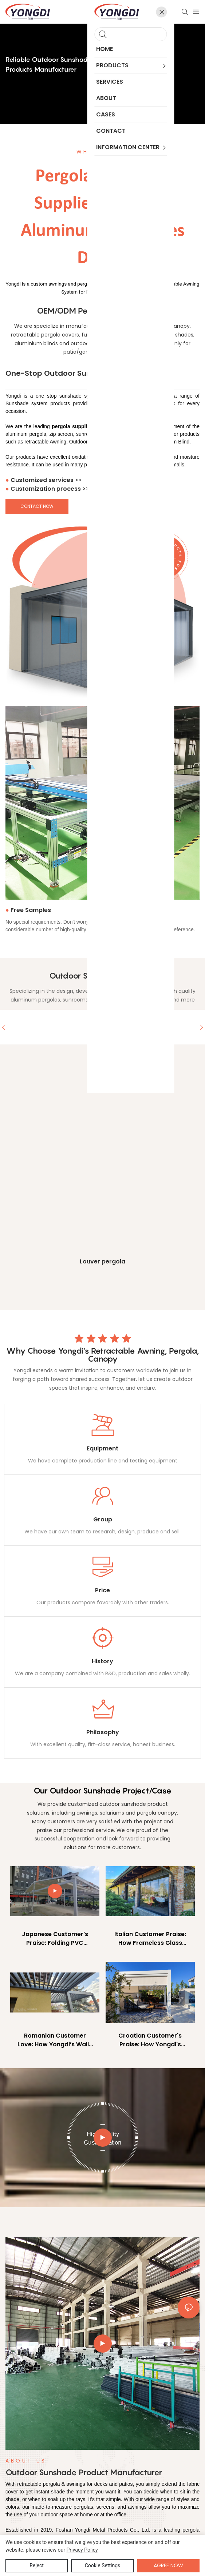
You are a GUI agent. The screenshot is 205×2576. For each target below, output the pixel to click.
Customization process (50, 489)
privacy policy (82, 2550)
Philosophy (102, 1733)
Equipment (102, 1449)
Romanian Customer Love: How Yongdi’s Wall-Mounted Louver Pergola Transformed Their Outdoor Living (54, 2040)
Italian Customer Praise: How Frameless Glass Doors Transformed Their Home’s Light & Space (150, 1939)
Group (102, 1520)
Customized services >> (46, 480)
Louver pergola (102, 1262)
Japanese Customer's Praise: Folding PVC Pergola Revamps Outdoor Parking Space (55, 1939)
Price (102, 1591)
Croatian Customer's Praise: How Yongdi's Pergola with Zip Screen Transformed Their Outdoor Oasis (150, 2040)
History (102, 1662)
